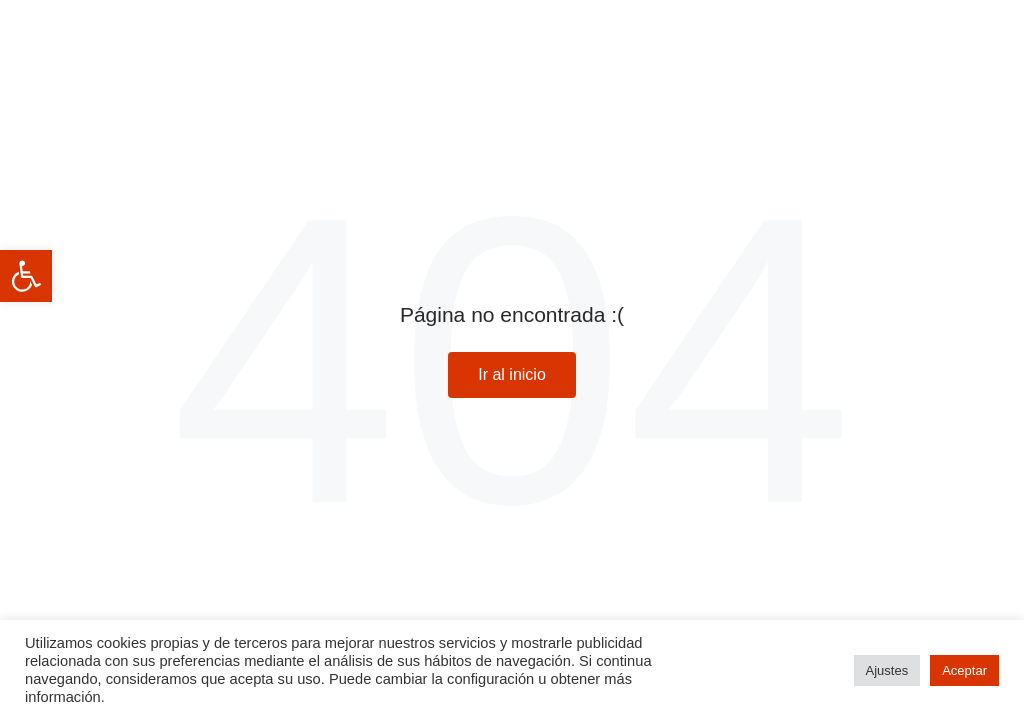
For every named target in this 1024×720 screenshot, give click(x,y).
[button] (26, 276)
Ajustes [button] (887, 670)
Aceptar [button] (964, 670)
